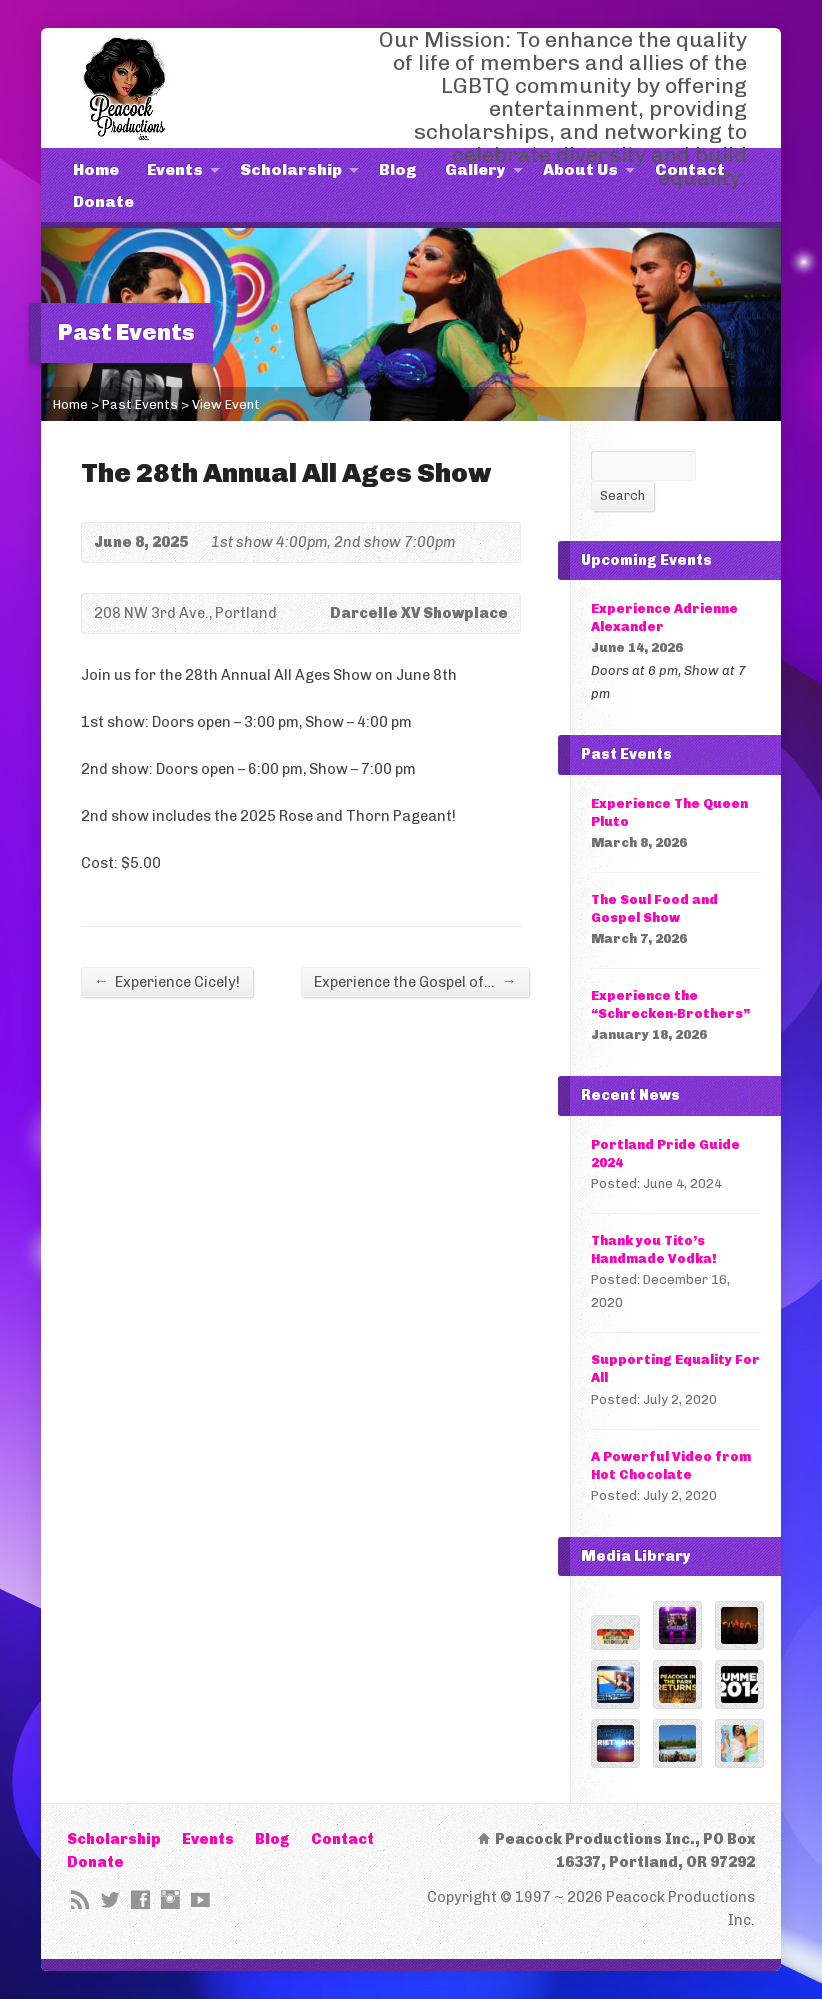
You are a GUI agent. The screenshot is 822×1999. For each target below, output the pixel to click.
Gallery (475, 169)
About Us (580, 169)
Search (622, 495)
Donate (103, 201)
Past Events (140, 404)
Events (175, 169)
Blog (398, 169)
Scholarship (291, 169)
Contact (690, 169)
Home (96, 169)
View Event (226, 404)
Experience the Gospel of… (415, 981)
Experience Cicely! (167, 981)
